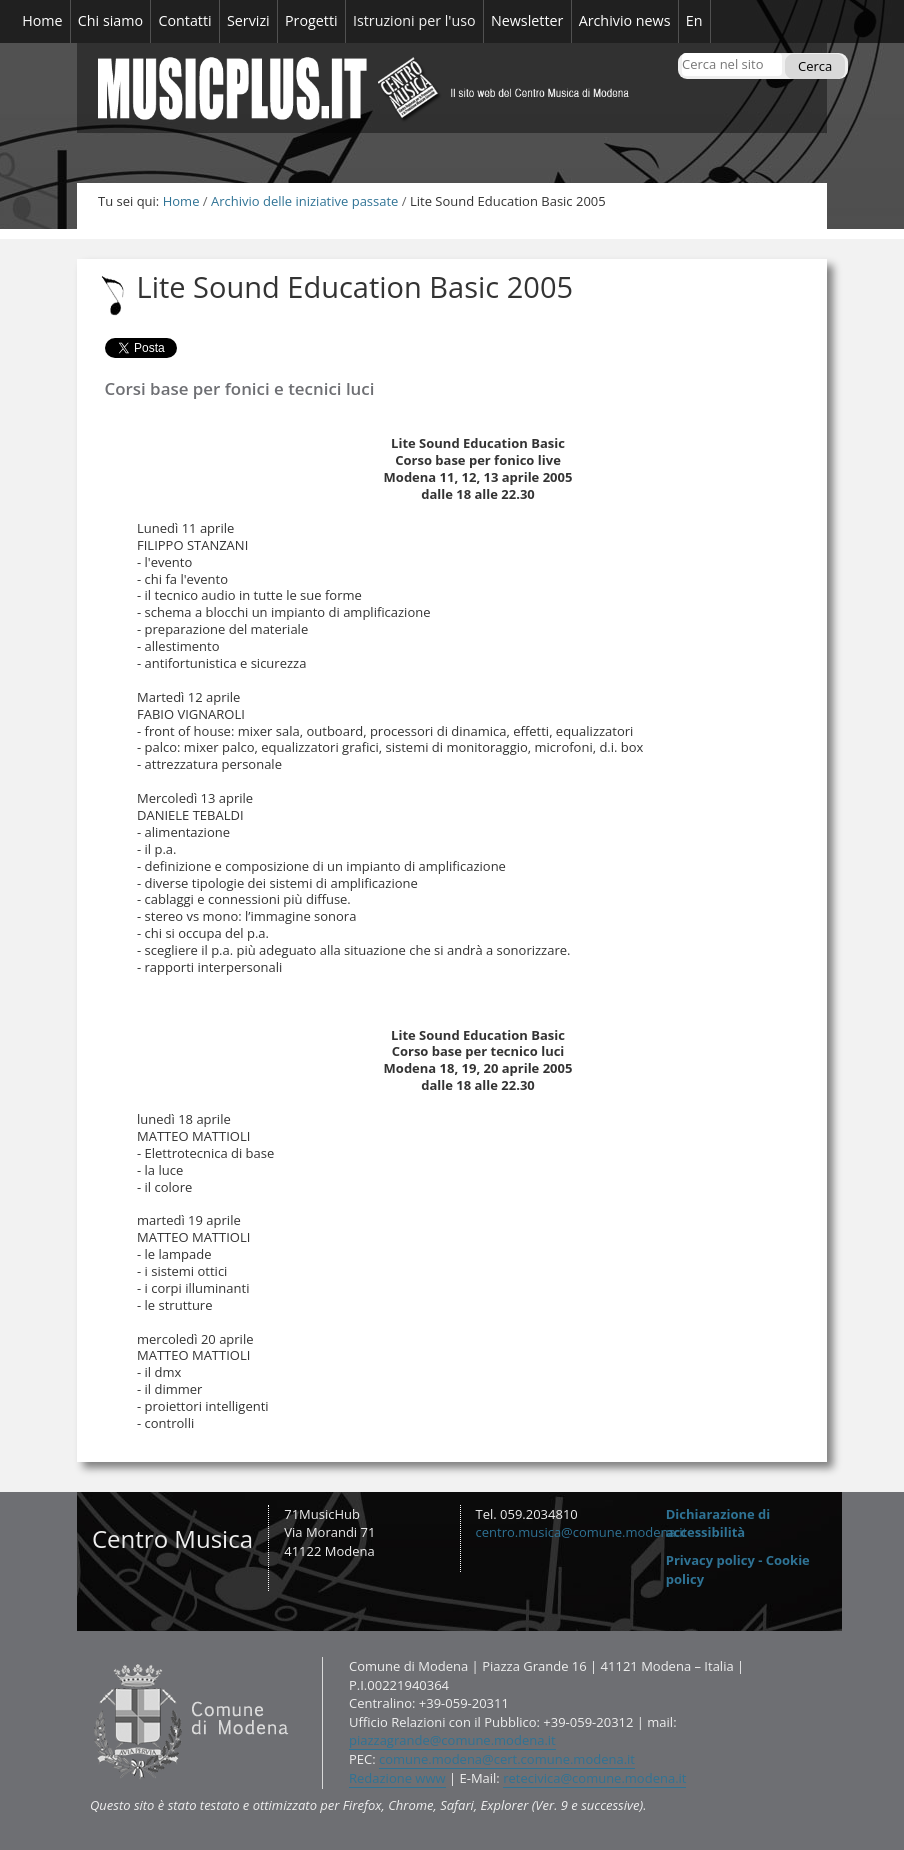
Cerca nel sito (681, 52)
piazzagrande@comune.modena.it (452, 1740)
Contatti (89, 1656)
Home (181, 201)
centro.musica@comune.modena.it (582, 1532)
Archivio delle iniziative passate (304, 201)
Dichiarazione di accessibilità (718, 1523)
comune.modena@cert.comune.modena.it (507, 1759)
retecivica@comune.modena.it (594, 1778)
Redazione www (397, 1778)
